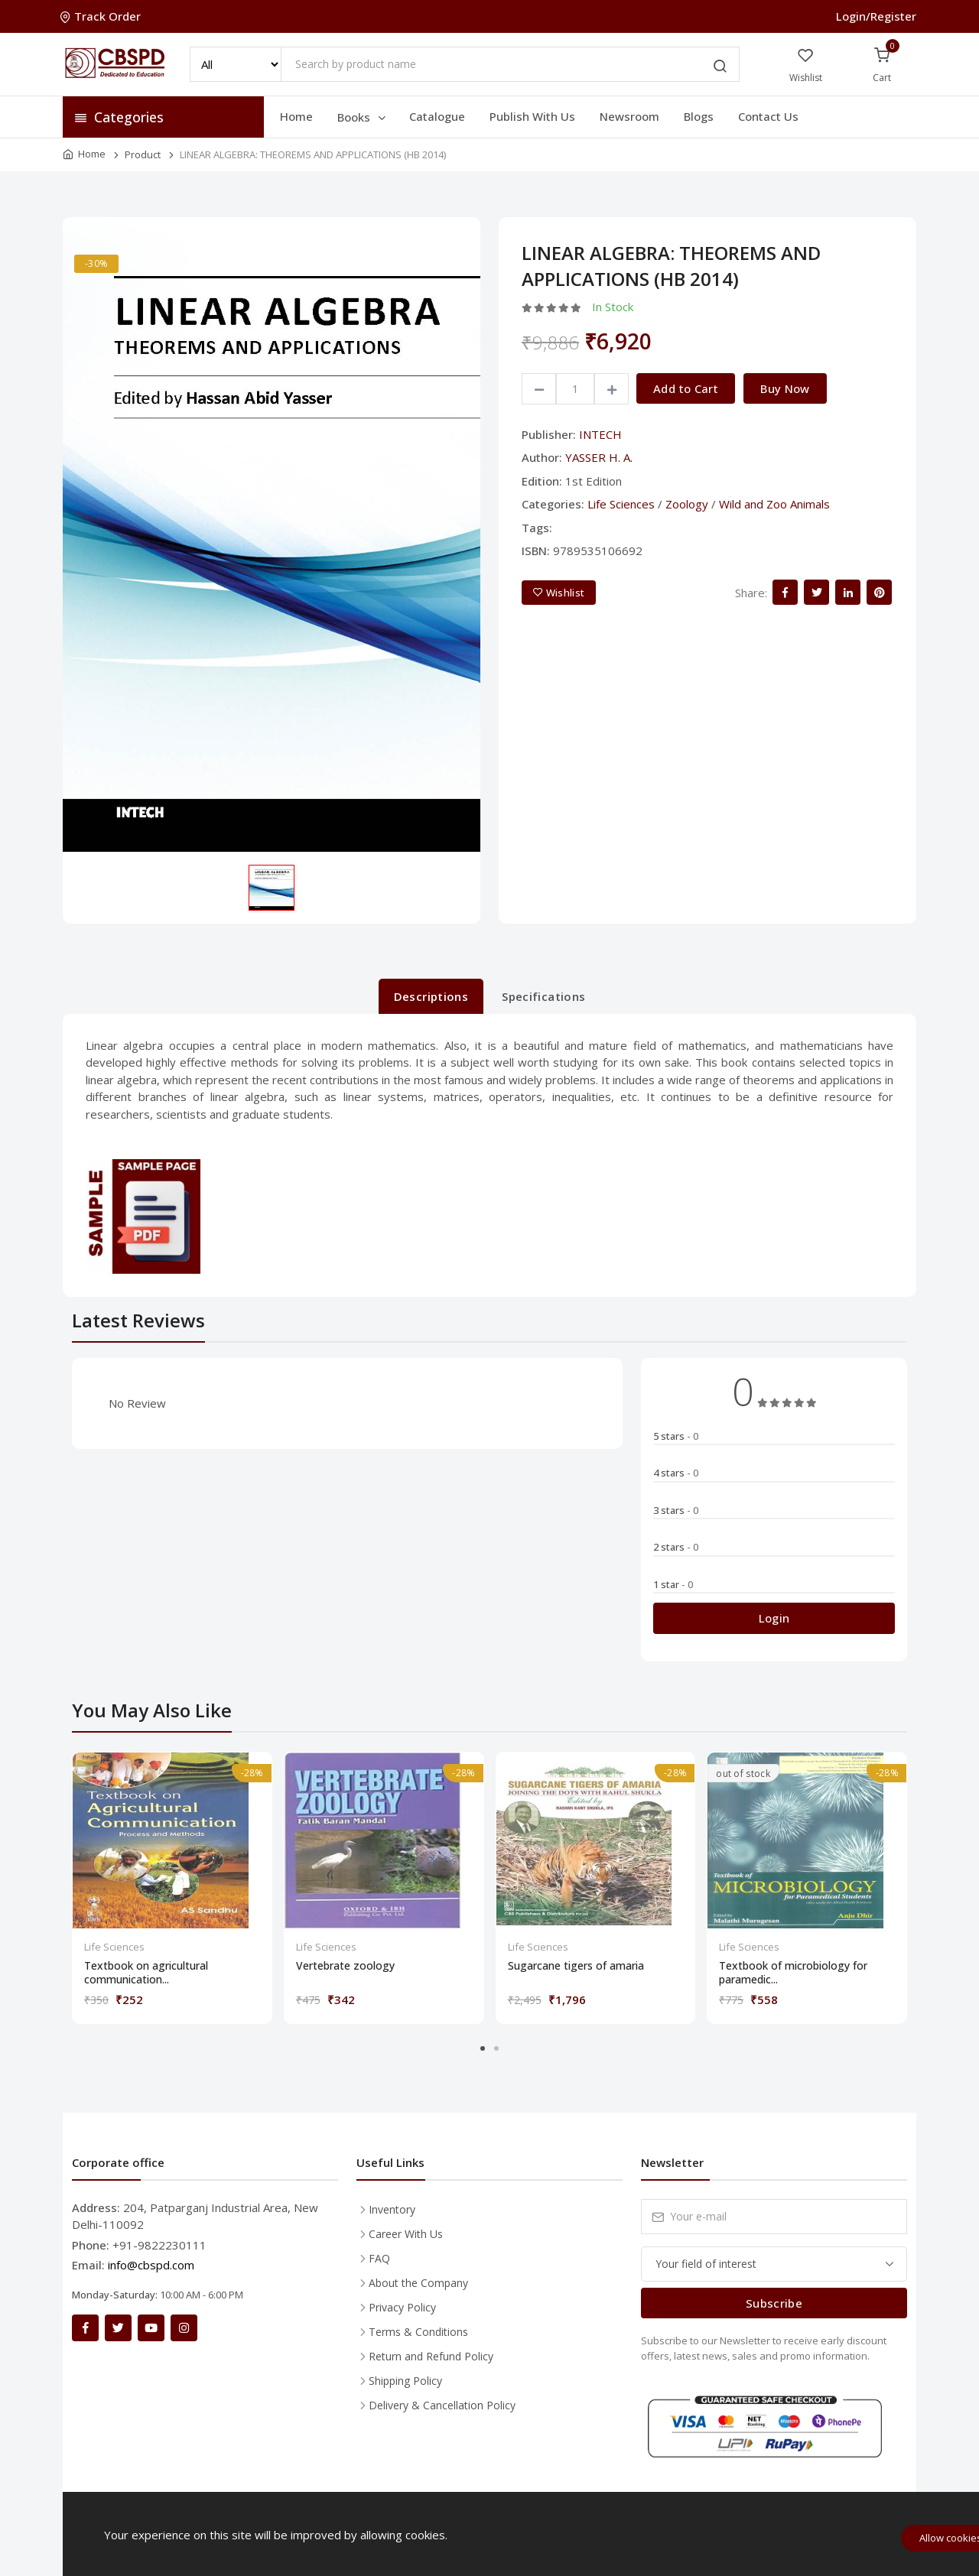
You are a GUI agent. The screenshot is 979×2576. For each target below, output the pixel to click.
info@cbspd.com (151, 2264)
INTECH (600, 434)
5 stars (675, 1436)
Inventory (392, 2209)
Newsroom (629, 116)
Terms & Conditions (418, 2331)
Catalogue (437, 116)
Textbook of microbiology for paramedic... (793, 1972)
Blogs (699, 116)
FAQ (379, 2258)
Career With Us (406, 2234)
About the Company (418, 2283)
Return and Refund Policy (431, 2356)
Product (143, 154)
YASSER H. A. (599, 457)
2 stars (675, 1547)
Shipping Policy (405, 2380)
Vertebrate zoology (345, 1966)
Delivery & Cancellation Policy (442, 2405)
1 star (673, 1584)
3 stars (675, 1510)
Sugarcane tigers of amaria (576, 1966)
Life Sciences (621, 504)
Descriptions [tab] (431, 996)
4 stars (675, 1473)
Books (362, 117)
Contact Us (768, 116)
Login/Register (876, 16)
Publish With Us (532, 116)
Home (296, 116)
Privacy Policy (402, 2307)
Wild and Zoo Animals (774, 504)
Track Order (102, 16)
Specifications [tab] (543, 996)
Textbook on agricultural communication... (146, 1972)
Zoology (686, 504)
